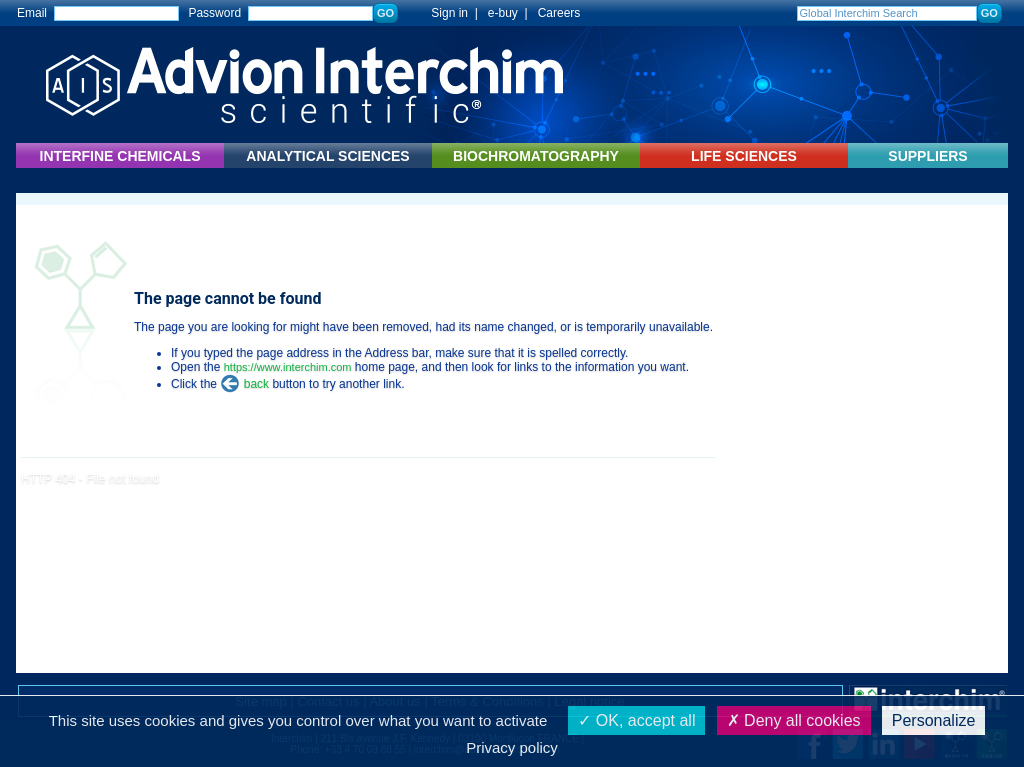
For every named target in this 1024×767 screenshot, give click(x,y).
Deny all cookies (794, 720)
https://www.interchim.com (288, 367)
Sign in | (445, 13)
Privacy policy (512, 747)
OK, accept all (636, 720)
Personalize (934, 720)
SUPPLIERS (927, 156)
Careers (559, 13)
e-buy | (511, 13)
